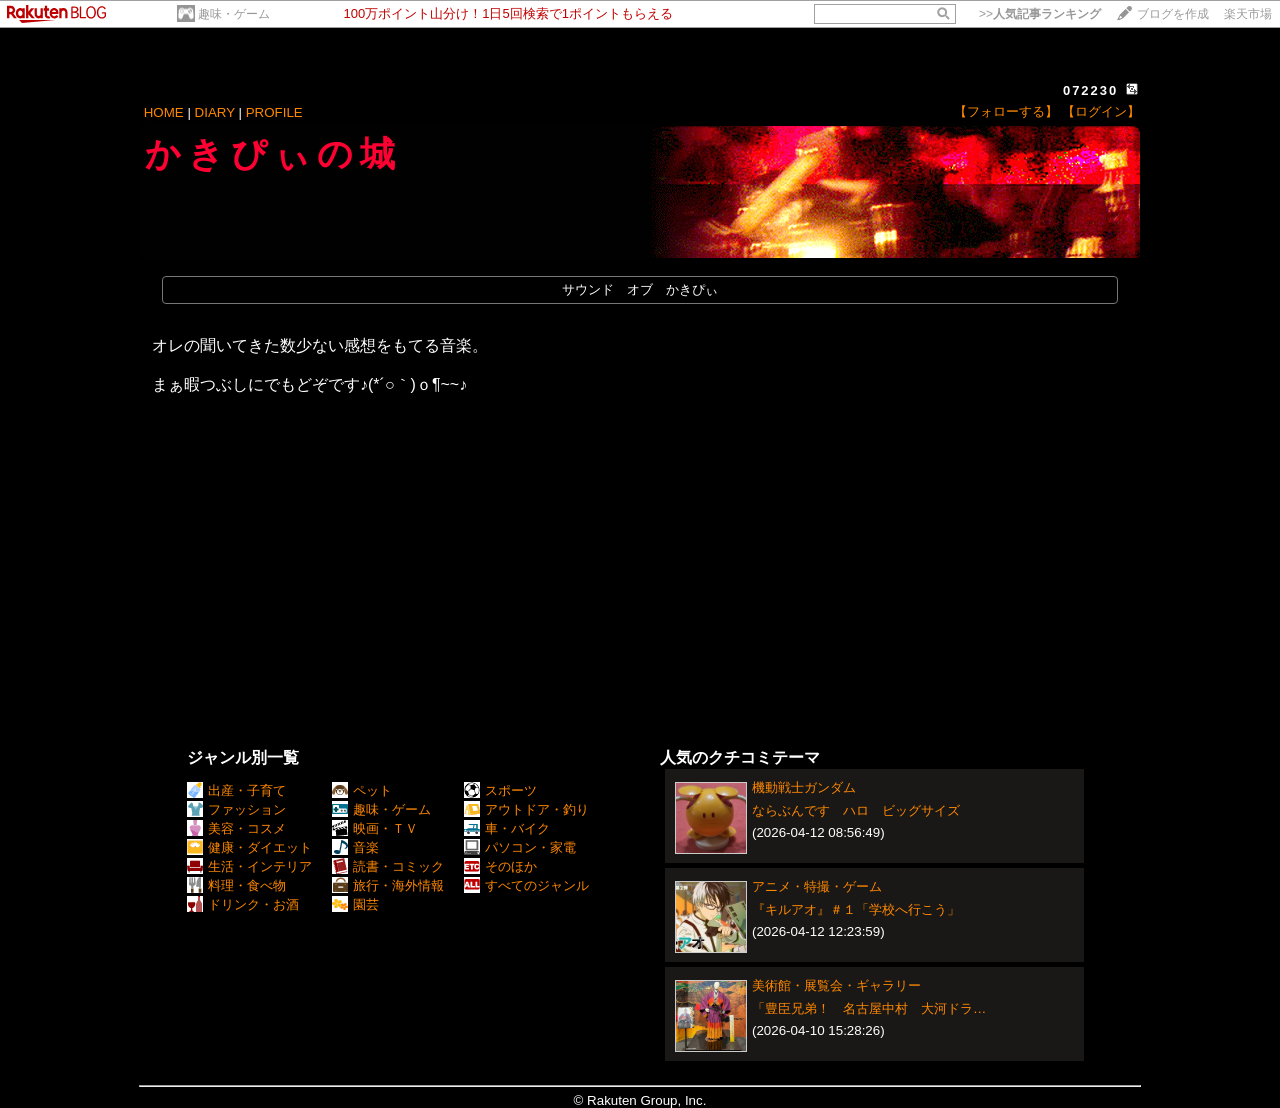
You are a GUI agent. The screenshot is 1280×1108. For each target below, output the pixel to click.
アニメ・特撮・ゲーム (817, 886)
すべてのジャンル (526, 885)
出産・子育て (236, 790)
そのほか (500, 866)
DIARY (215, 112)
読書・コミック (388, 866)
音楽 (355, 847)
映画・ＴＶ (375, 828)
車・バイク (507, 828)
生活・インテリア (249, 866)
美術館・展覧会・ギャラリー (836, 985)
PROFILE (274, 112)
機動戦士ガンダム (804, 787)
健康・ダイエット (249, 847)
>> (1040, 14)
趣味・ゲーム (234, 14)
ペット (362, 790)
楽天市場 (1248, 14)
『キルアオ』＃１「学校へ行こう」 (856, 909)
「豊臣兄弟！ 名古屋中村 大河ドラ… (869, 1008)
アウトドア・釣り (526, 809)
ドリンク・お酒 (243, 904)
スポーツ (500, 790)
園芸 (355, 904)
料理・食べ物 (236, 885)
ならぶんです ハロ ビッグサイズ (856, 810)
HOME (164, 112)
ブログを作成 (1173, 14)
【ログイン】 (1101, 111)
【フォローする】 (1006, 111)
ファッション (236, 809)
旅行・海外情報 (388, 885)
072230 (1090, 90)
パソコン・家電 (520, 847)
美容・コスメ (236, 828)
